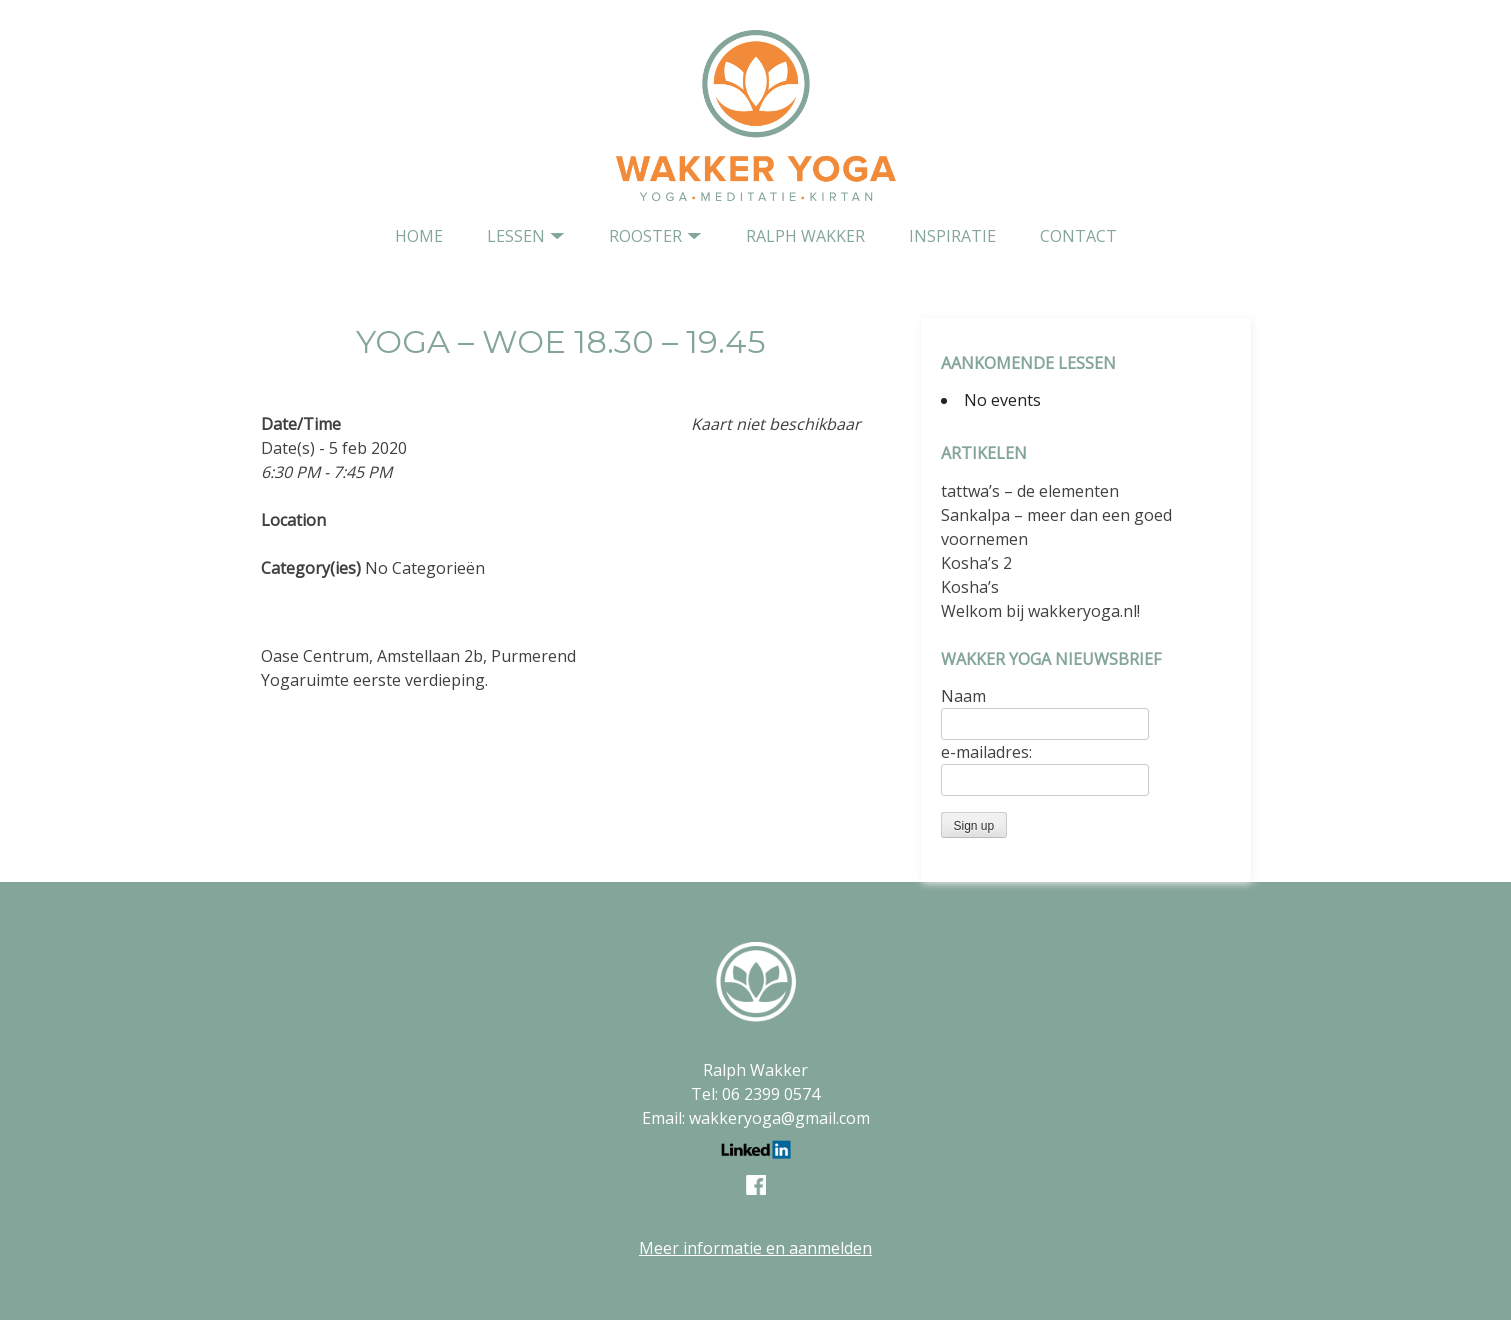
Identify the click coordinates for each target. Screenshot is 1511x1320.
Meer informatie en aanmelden (755, 1248)
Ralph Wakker (805, 236)
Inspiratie (952, 236)
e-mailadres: (986, 752)
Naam (963, 696)
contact (1078, 236)
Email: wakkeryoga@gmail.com (756, 1118)
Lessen (516, 236)
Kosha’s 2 (976, 563)
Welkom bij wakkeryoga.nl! (1040, 611)
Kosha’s (970, 587)
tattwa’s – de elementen (1030, 491)
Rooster (645, 236)
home (419, 236)
